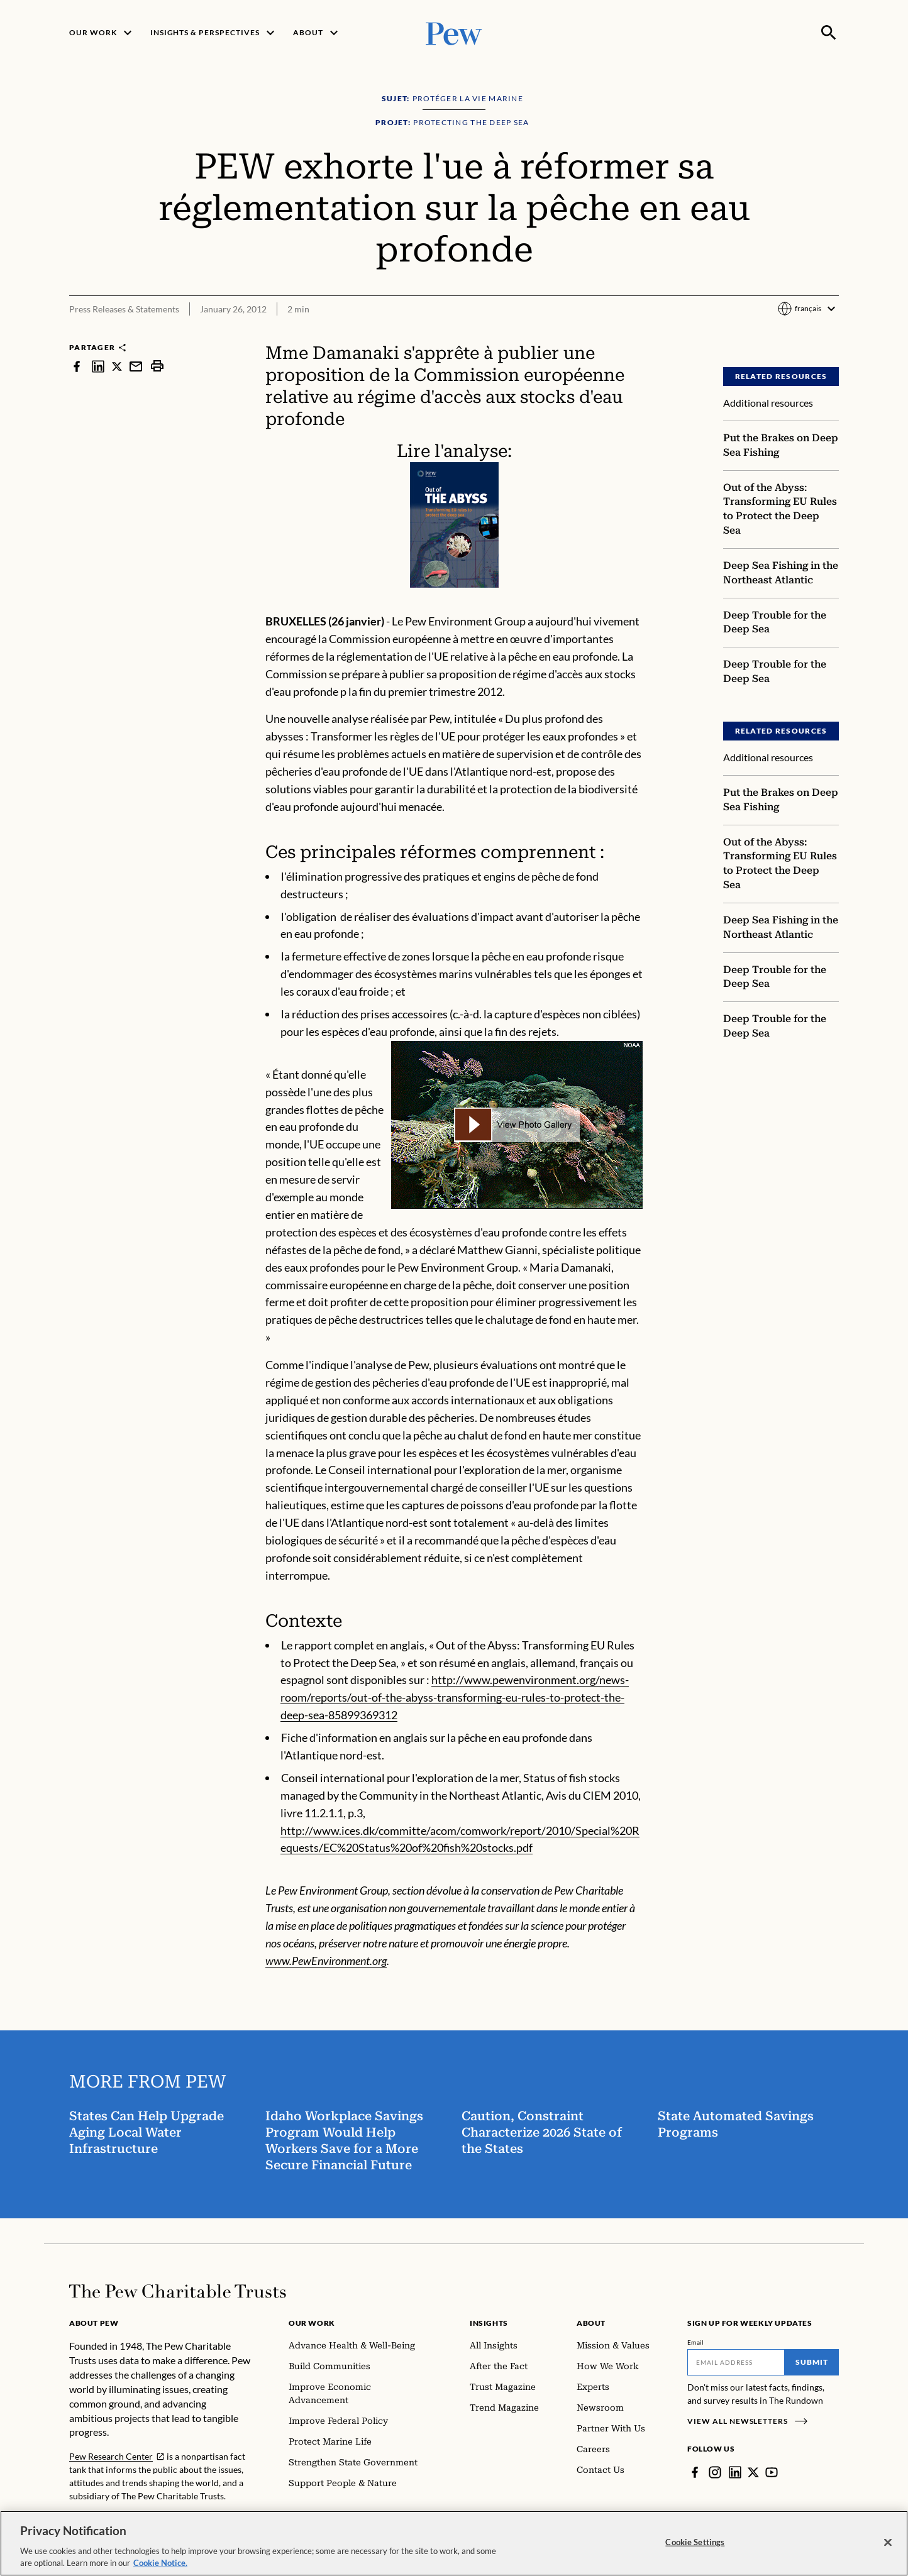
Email (695, 2342)
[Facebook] (694, 2472)
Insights (489, 2323)
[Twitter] (753, 2472)
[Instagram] (715, 2472)
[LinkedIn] (735, 2472)
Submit (811, 2362)
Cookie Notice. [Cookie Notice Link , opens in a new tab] (160, 2563)
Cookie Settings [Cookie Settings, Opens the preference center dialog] (694, 2542)
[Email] (736, 2362)
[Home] (177, 2291)
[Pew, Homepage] (454, 32)
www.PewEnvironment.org (326, 1961)
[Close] (888, 2543)
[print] (157, 366)
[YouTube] (771, 2472)
